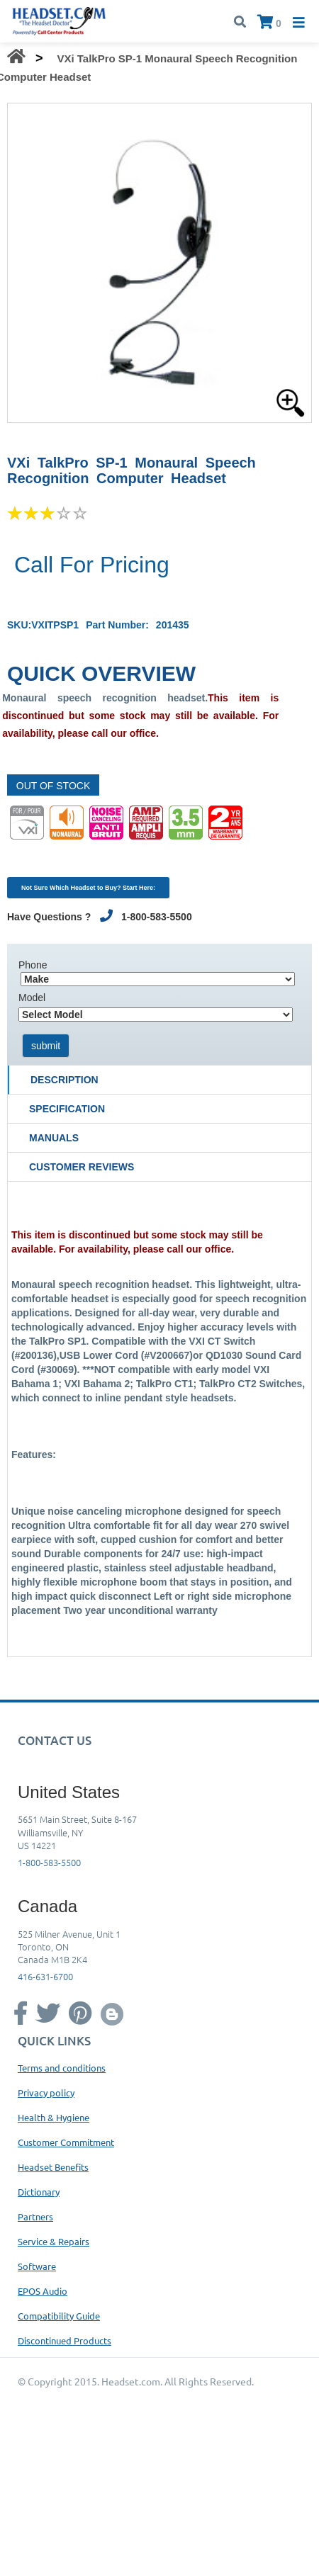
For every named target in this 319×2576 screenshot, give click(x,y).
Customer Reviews (81, 1167)
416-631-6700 (45, 1976)
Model (31, 997)
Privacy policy (46, 2092)
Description (64, 1079)
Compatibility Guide (59, 2316)
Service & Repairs (53, 2241)
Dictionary (39, 2192)
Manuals (54, 1137)
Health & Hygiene (53, 2117)
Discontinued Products (64, 2340)
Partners (35, 2216)
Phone (32, 965)
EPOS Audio (42, 2291)
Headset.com (130, 2381)
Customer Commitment (66, 2142)
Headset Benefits (53, 2167)
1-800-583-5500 (49, 1862)
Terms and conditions (62, 2068)
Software (37, 2266)
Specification (67, 1108)
